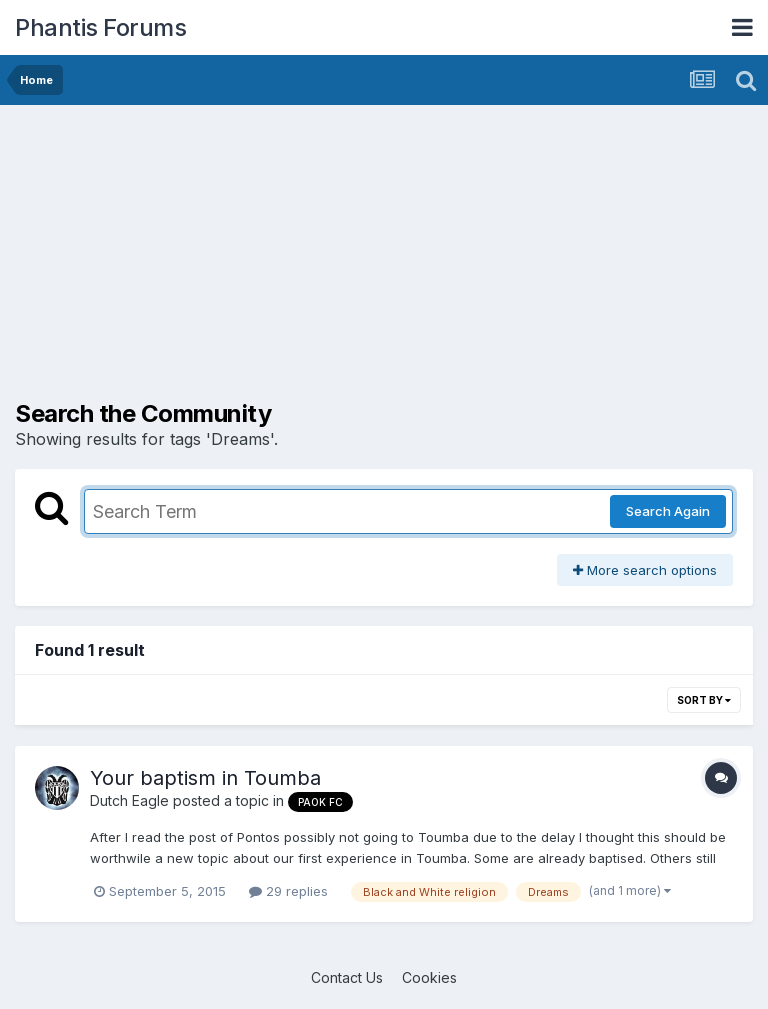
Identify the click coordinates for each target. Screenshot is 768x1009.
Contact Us (347, 977)
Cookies (429, 977)
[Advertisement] (249, 260)
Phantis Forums (100, 27)
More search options (645, 570)
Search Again (668, 511)
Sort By (704, 700)
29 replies (288, 891)
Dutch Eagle (129, 800)
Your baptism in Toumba (205, 778)
